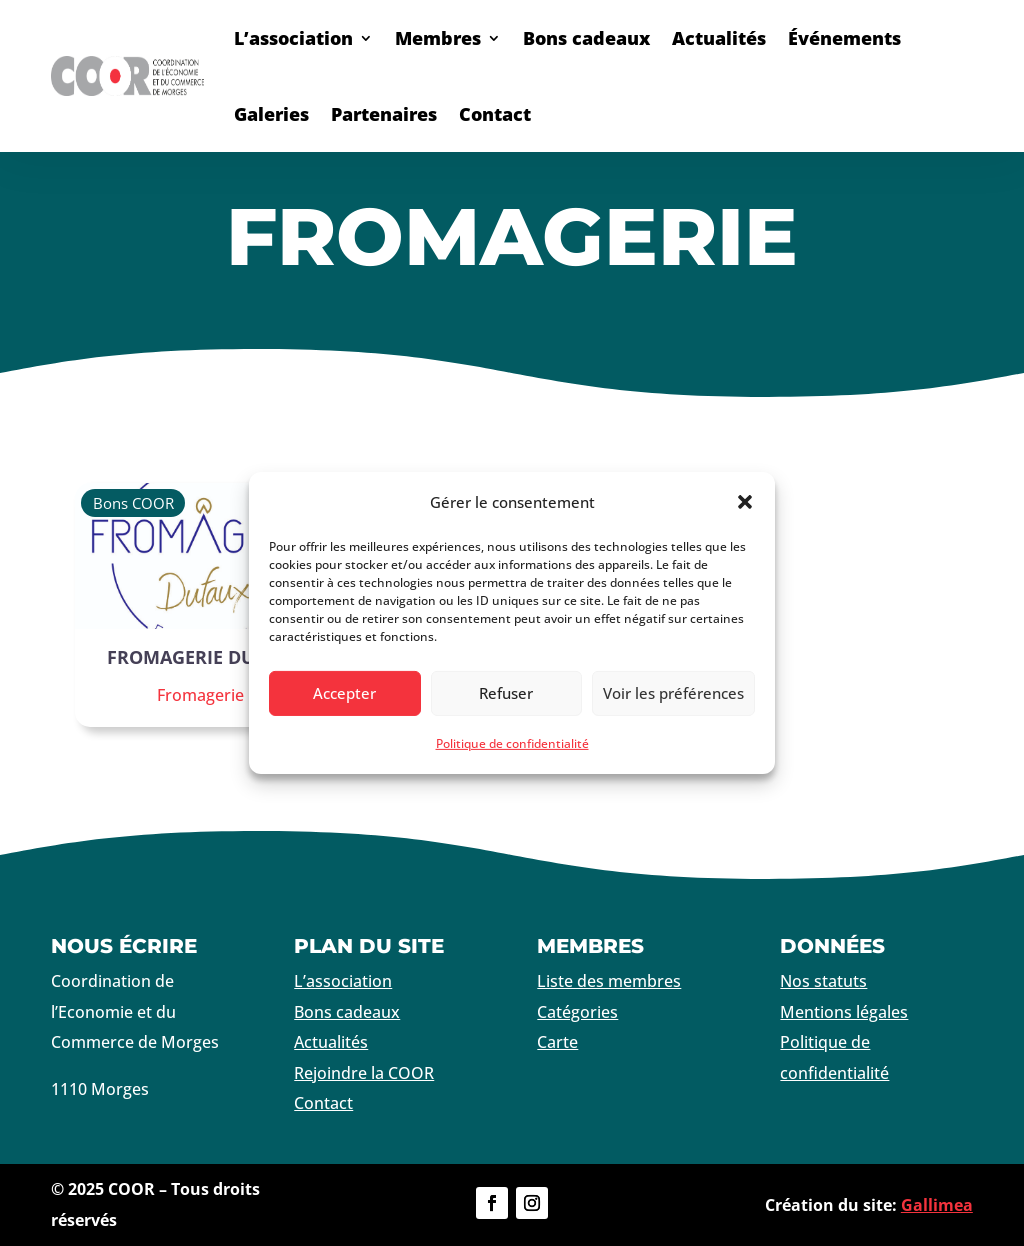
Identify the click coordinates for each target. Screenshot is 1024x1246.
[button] (745, 502)
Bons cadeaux (586, 38)
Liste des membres (609, 981)
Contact (495, 114)
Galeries (271, 114)
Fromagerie (200, 695)
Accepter (344, 693)
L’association (293, 38)
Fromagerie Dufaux (205, 657)
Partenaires (384, 114)
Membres (438, 38)
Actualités (719, 38)
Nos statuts (823, 981)
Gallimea (937, 1205)
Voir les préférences (673, 693)
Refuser (506, 693)
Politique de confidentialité (512, 743)
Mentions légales (844, 1012)
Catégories (577, 1012)
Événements (844, 38)
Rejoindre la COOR (364, 1073)
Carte (557, 1042)
